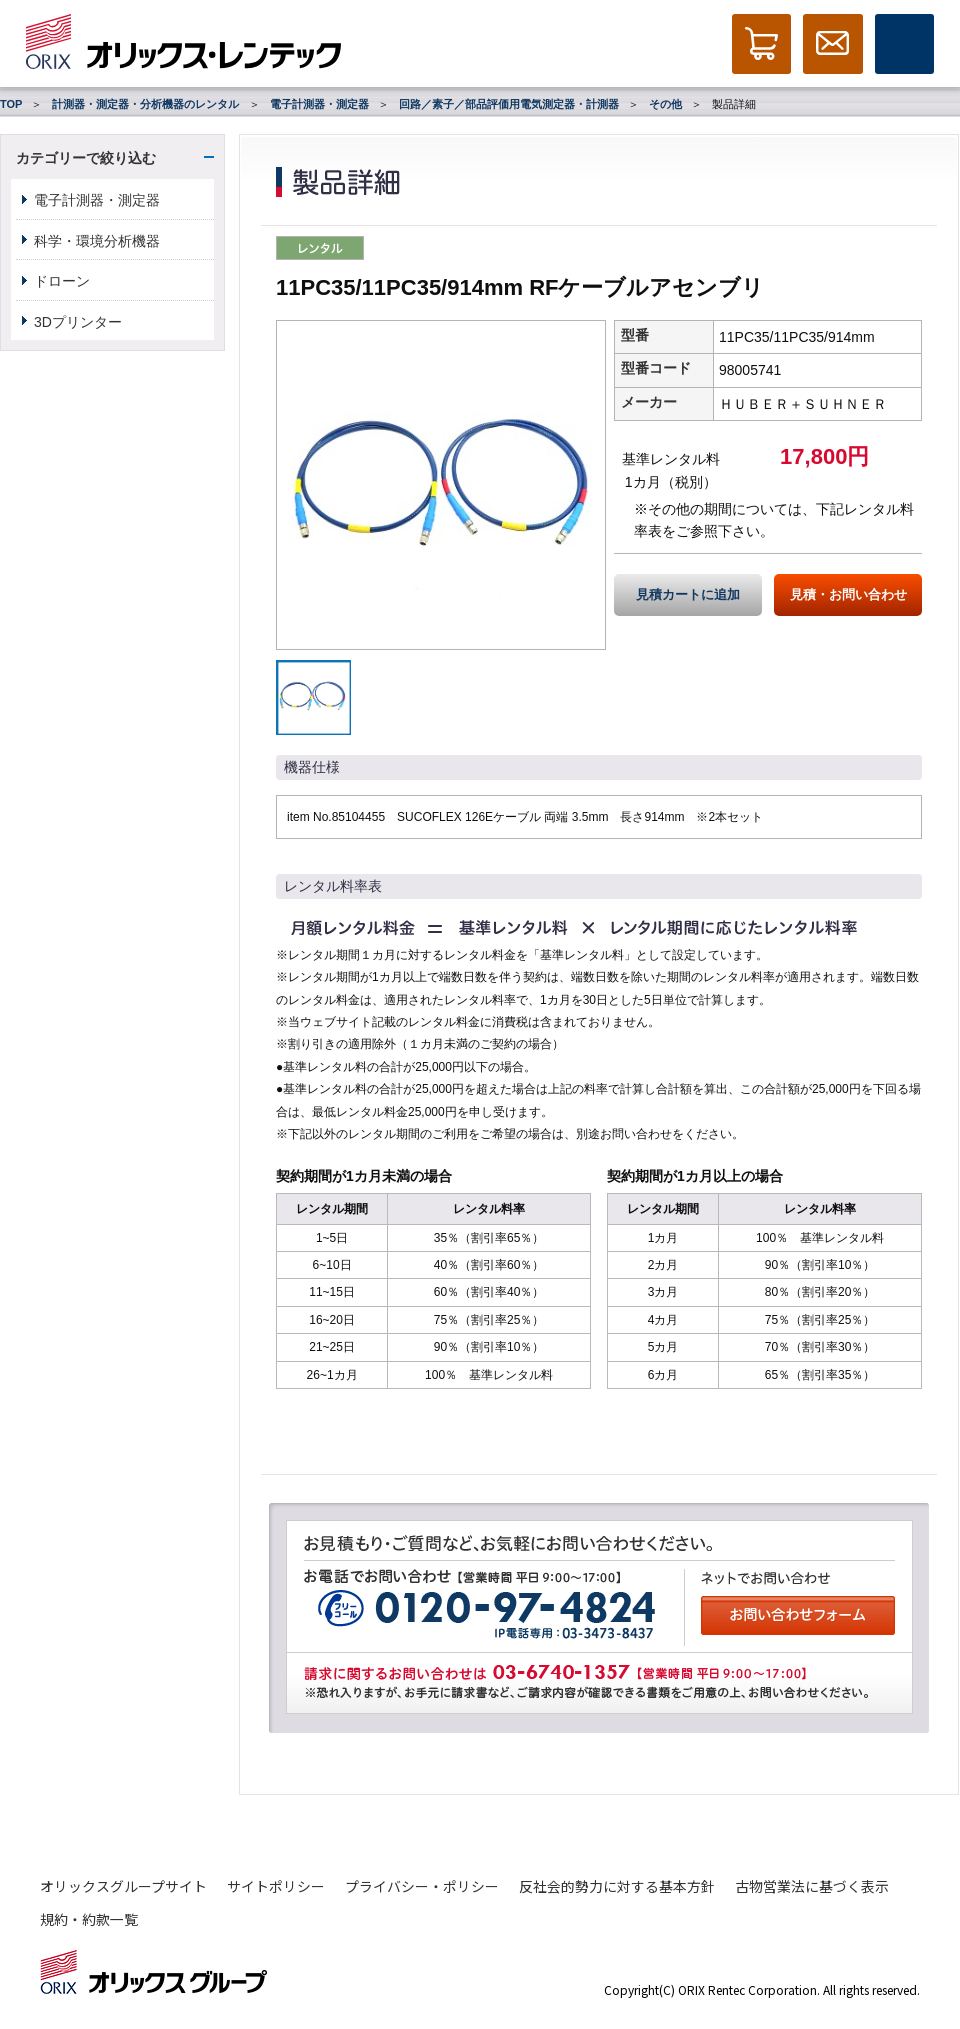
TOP (11, 104)
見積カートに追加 (688, 595)
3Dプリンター (78, 322)
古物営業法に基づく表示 (812, 1886)
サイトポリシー (276, 1886)
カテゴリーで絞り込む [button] (86, 158)
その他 (665, 104)
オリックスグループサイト (123, 1886)
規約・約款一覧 (89, 1919)
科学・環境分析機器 (97, 241)
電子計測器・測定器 (319, 104)
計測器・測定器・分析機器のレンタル (145, 104)
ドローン (62, 281)
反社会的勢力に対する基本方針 (617, 1886)
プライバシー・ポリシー (422, 1886)
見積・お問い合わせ (848, 595)
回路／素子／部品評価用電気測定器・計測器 (509, 104)
